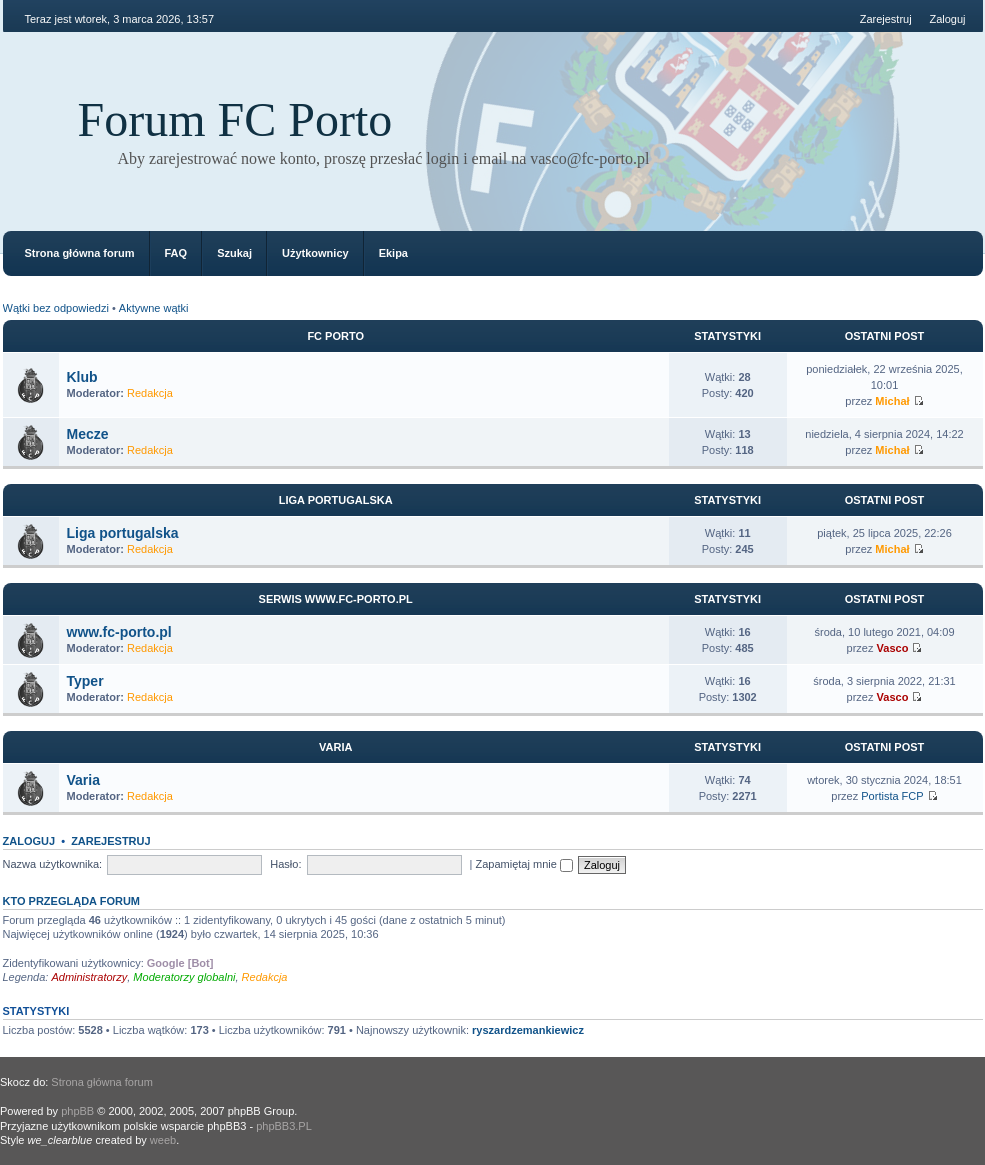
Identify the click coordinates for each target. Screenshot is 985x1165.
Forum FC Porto (235, 119)
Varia (335, 747)
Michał (892, 401)
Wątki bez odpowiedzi (56, 308)
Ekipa (393, 253)
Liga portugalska (336, 500)
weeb (163, 1140)
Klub (82, 377)
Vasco (893, 648)
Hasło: (285, 864)
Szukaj (234, 253)
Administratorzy (89, 977)
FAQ (176, 253)
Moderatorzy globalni (184, 977)
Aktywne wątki (154, 308)
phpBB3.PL (284, 1126)
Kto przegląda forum (72, 901)
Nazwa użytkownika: (53, 864)
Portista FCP (892, 796)
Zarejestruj (886, 19)
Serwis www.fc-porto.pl (336, 599)
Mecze (88, 434)
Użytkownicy (315, 253)
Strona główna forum (80, 253)
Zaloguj (947, 19)
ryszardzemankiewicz (528, 1030)
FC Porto (335, 336)
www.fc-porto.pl (119, 632)
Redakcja (150, 393)
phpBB (77, 1111)
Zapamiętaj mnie (524, 864)
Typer (85, 681)
